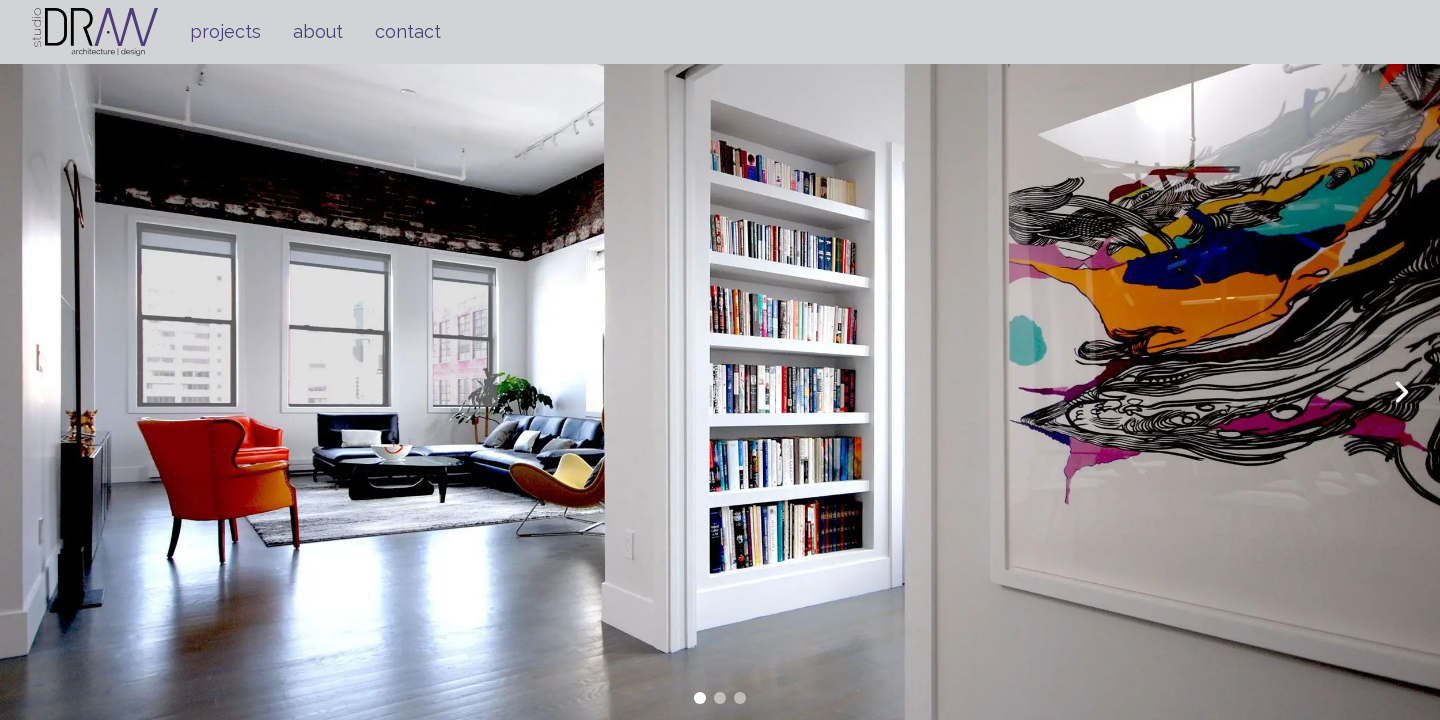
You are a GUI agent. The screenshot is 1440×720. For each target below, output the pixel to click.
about (318, 31)
